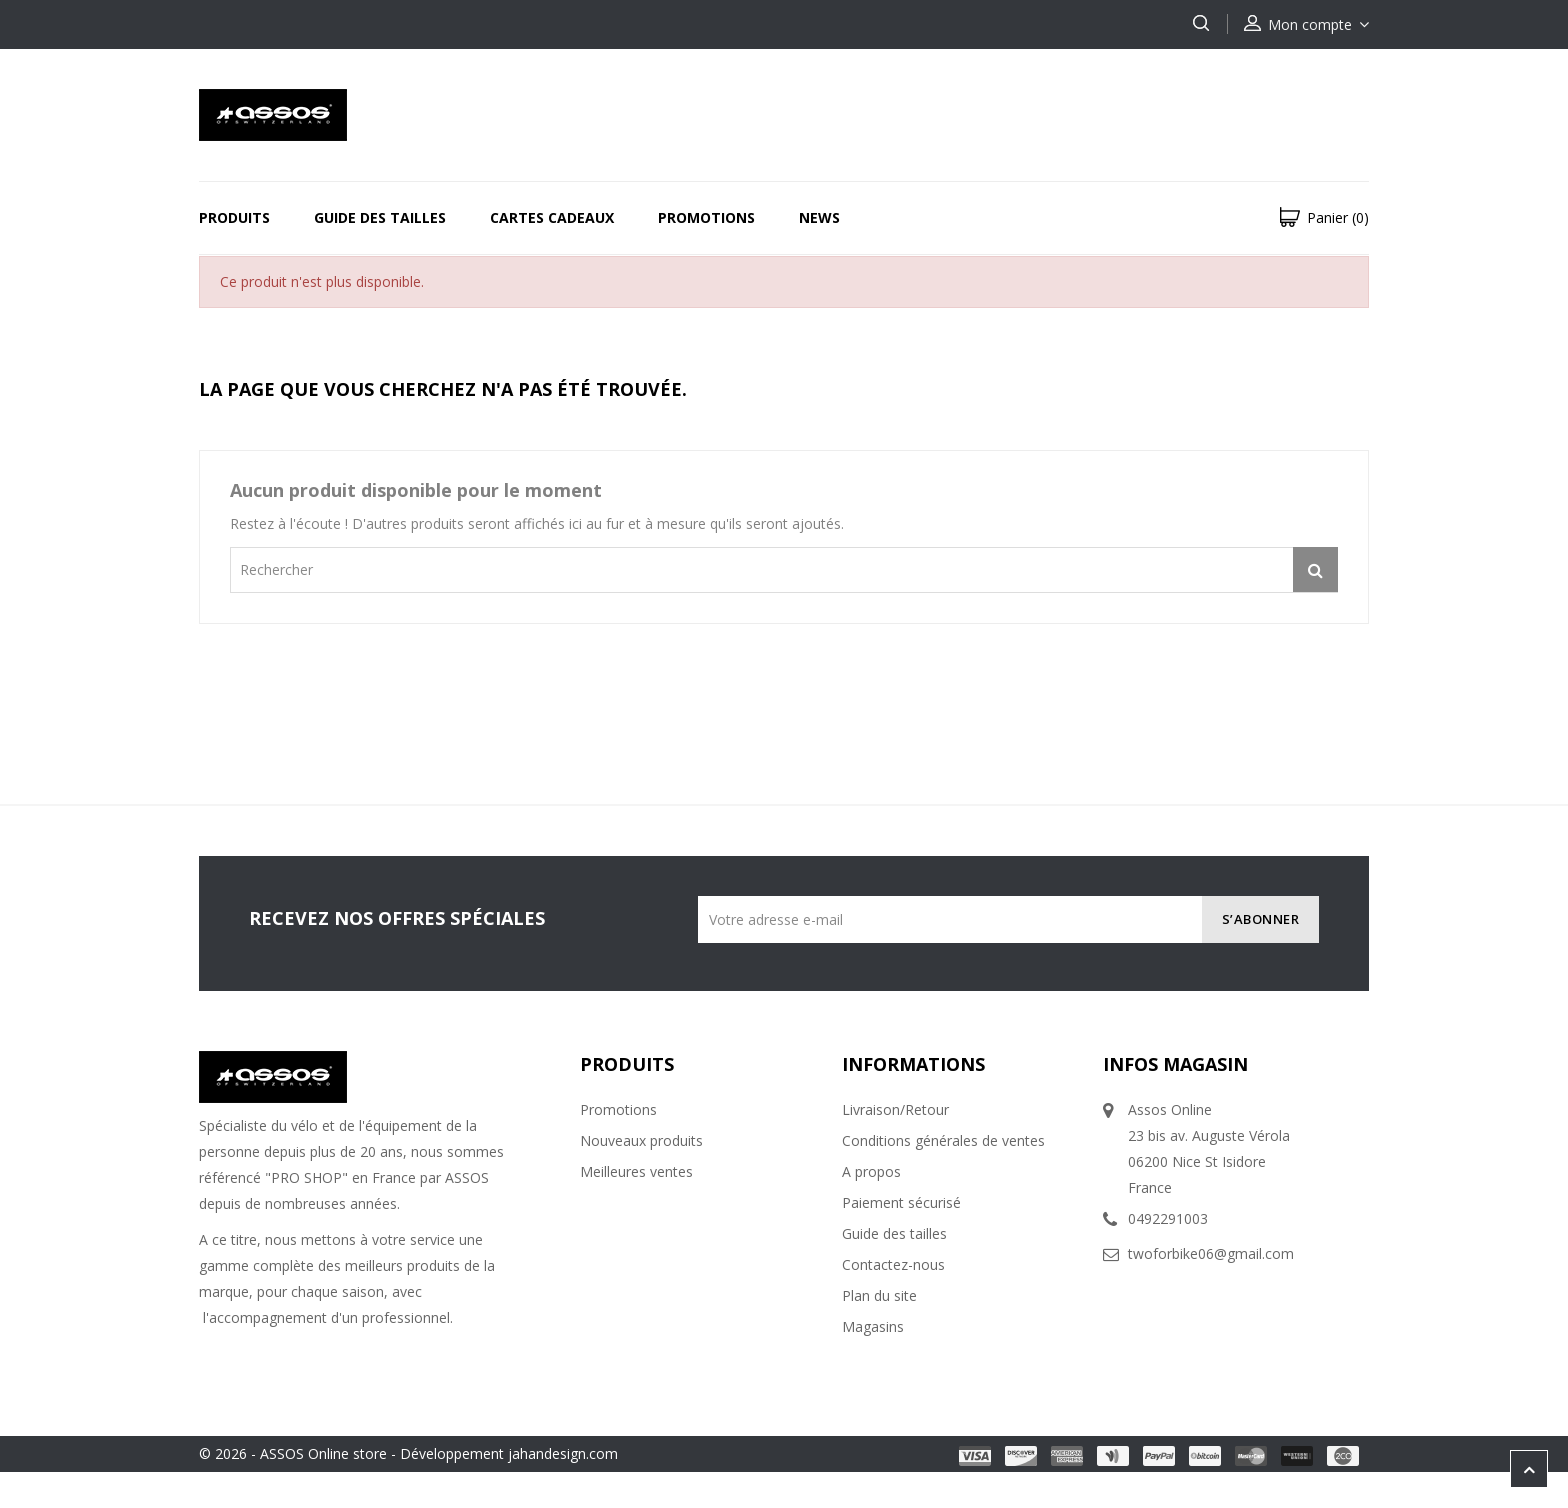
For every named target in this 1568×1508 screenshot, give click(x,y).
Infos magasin (1175, 1064)
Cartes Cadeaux (552, 217)
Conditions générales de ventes (943, 1140)
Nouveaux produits (641, 1140)
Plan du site (879, 1295)
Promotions (706, 217)
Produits (234, 217)
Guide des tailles (380, 217)
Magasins (873, 1326)
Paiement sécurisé (901, 1202)
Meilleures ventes (636, 1171)
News (819, 217)
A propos (871, 1171)
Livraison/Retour (895, 1109)
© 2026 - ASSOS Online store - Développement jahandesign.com (408, 1453)
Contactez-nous (893, 1264)
